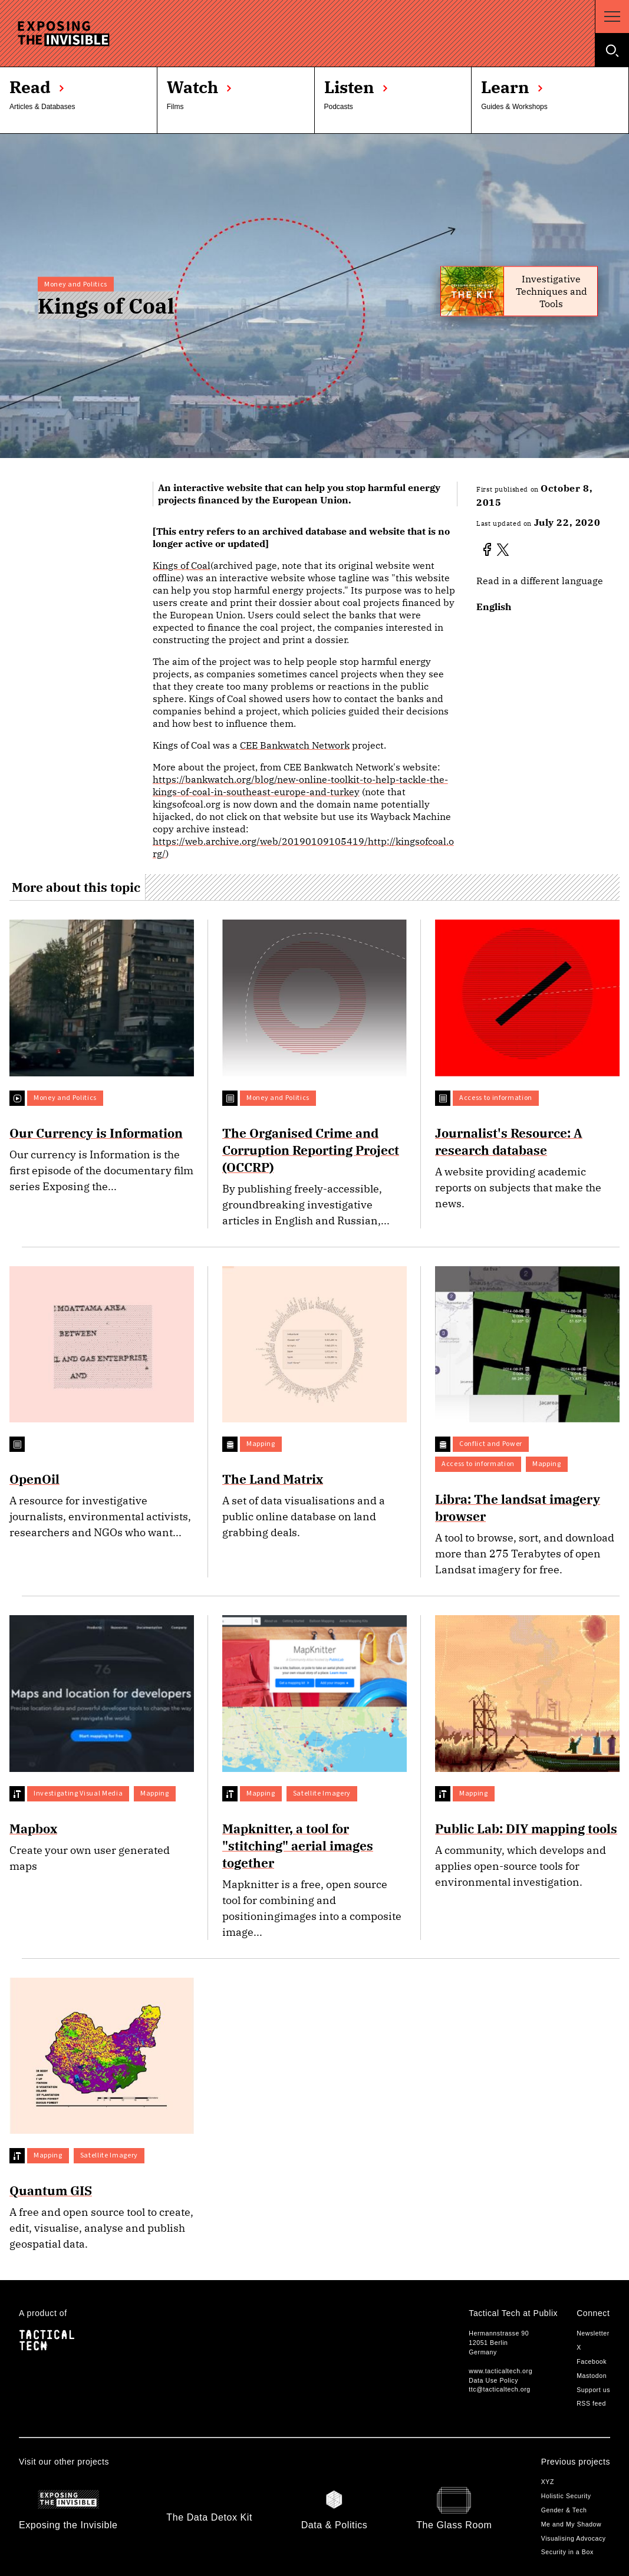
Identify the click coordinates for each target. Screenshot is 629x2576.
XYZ (547, 2481)
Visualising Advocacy (573, 2538)
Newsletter (593, 2333)
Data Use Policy (493, 2380)
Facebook (592, 2361)
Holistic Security (566, 2495)
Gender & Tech (564, 2510)
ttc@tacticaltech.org (499, 2389)
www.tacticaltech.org (500, 2370)
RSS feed (591, 2403)
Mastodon (592, 2375)
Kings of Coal (181, 565)
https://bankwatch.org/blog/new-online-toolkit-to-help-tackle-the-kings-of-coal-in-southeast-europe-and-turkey (300, 785)
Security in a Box (567, 2551)
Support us (593, 2389)
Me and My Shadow (571, 2524)
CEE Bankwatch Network (295, 745)
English (493, 606)
